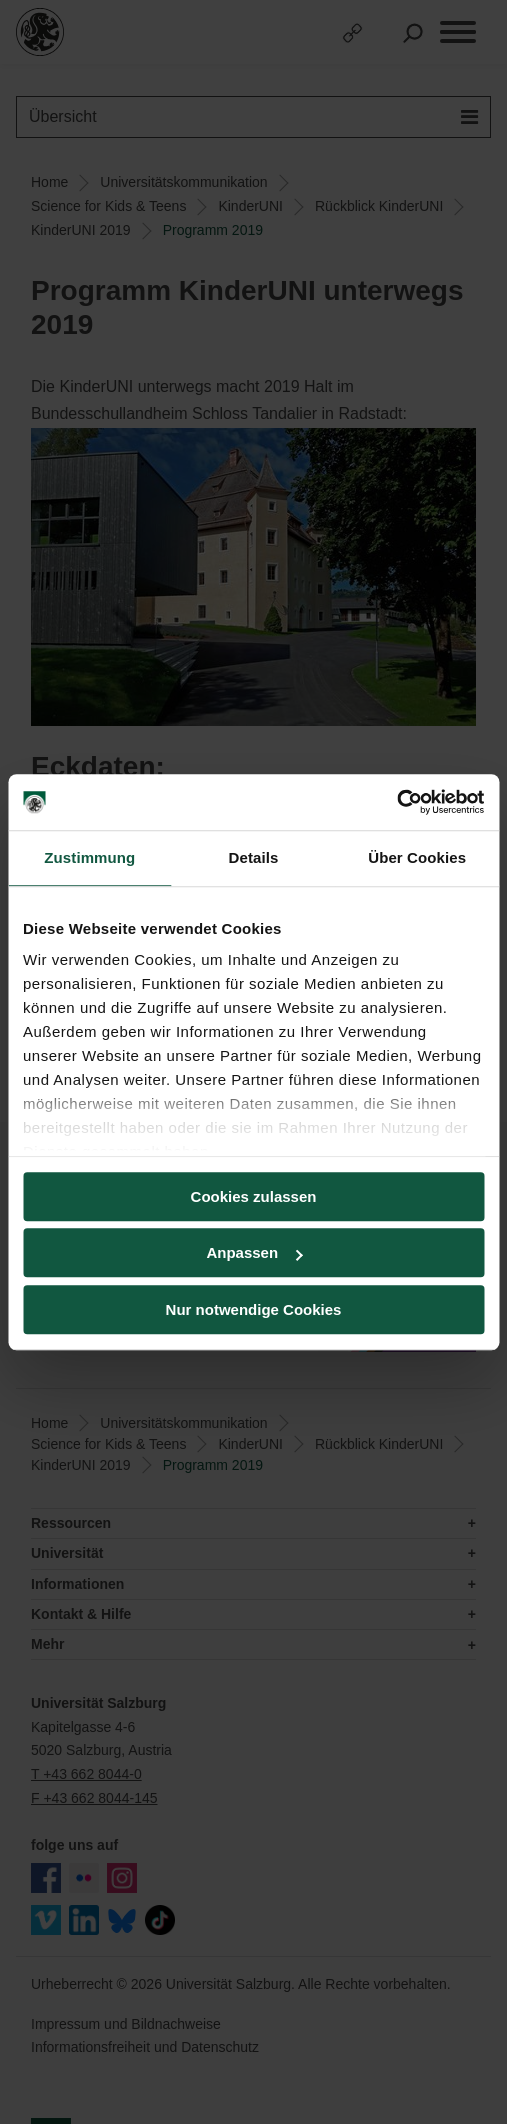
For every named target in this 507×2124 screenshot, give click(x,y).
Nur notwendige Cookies (254, 1309)
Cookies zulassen (254, 1196)
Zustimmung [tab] (89, 857)
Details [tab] (254, 857)
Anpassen (254, 1252)
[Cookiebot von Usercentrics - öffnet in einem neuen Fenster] (396, 802)
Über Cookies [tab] (417, 857)
